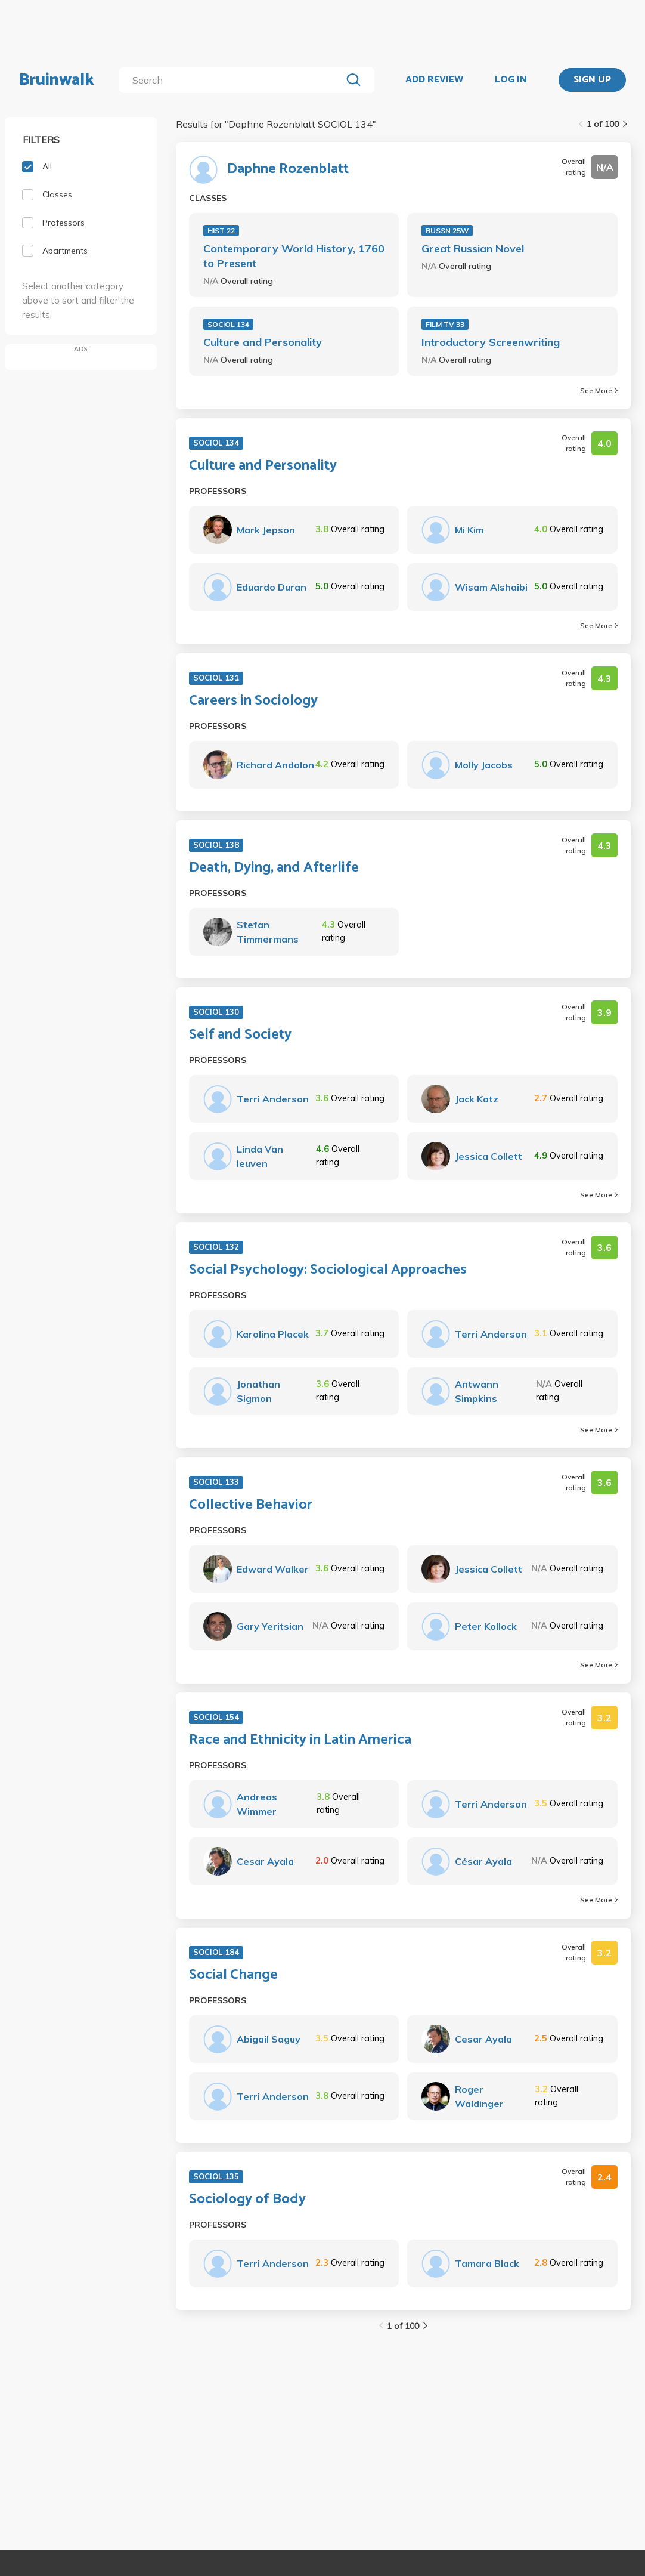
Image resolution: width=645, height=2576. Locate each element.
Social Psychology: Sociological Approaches (328, 1270)
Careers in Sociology (253, 701)
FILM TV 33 (445, 324)
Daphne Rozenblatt (288, 169)
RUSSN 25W (447, 230)
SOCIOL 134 (228, 324)
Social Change (233, 1975)
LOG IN (511, 80)
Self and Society (240, 1035)
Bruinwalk (56, 80)
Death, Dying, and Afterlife (274, 868)
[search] (232, 80)
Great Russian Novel (472, 248)
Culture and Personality (262, 342)
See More (599, 390)
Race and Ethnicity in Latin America (300, 1740)
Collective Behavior (250, 1505)
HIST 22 (221, 230)
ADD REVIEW (434, 80)
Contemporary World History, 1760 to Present (293, 256)
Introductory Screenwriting (490, 342)
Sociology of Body (247, 2199)
